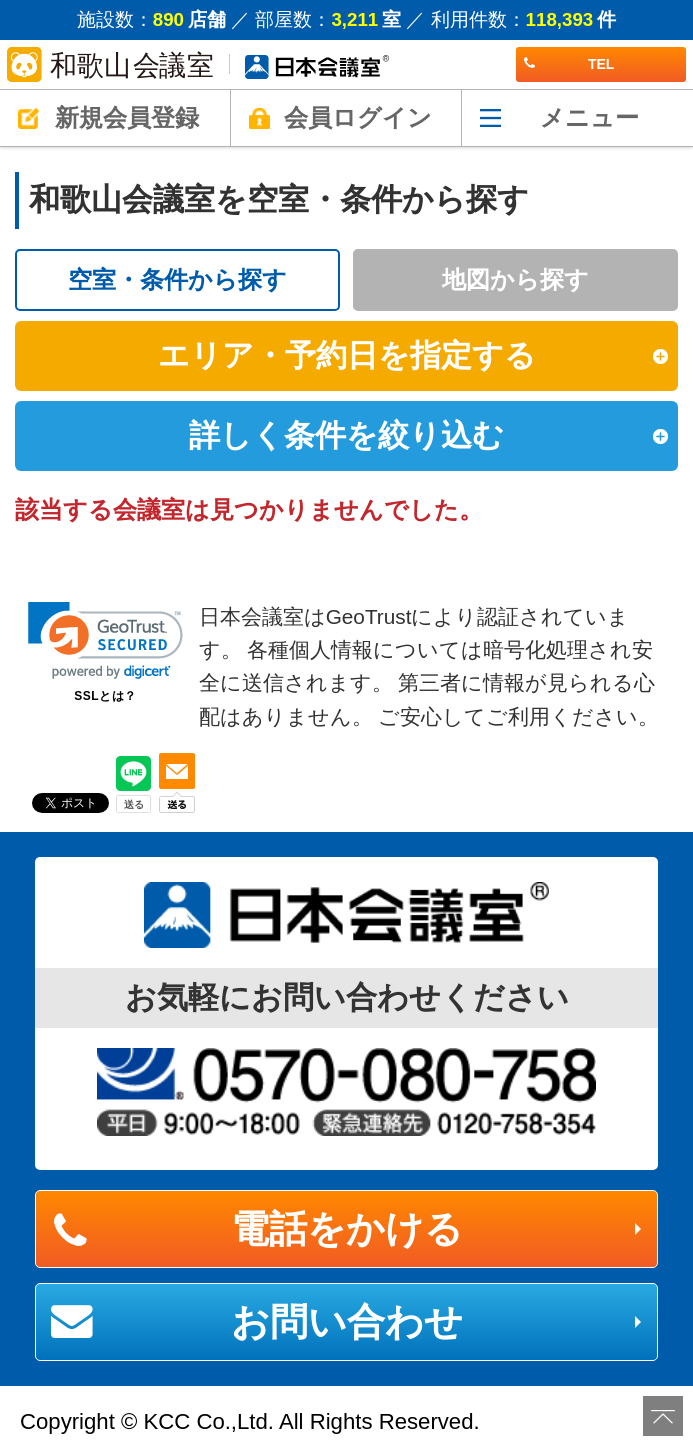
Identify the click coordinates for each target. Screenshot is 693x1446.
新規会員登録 (127, 117)
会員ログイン (358, 117)
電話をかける (347, 1229)
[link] (105, 640)
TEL (569, 64)
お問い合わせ (347, 1322)
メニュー (589, 117)
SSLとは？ (105, 696)
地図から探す (515, 279)
